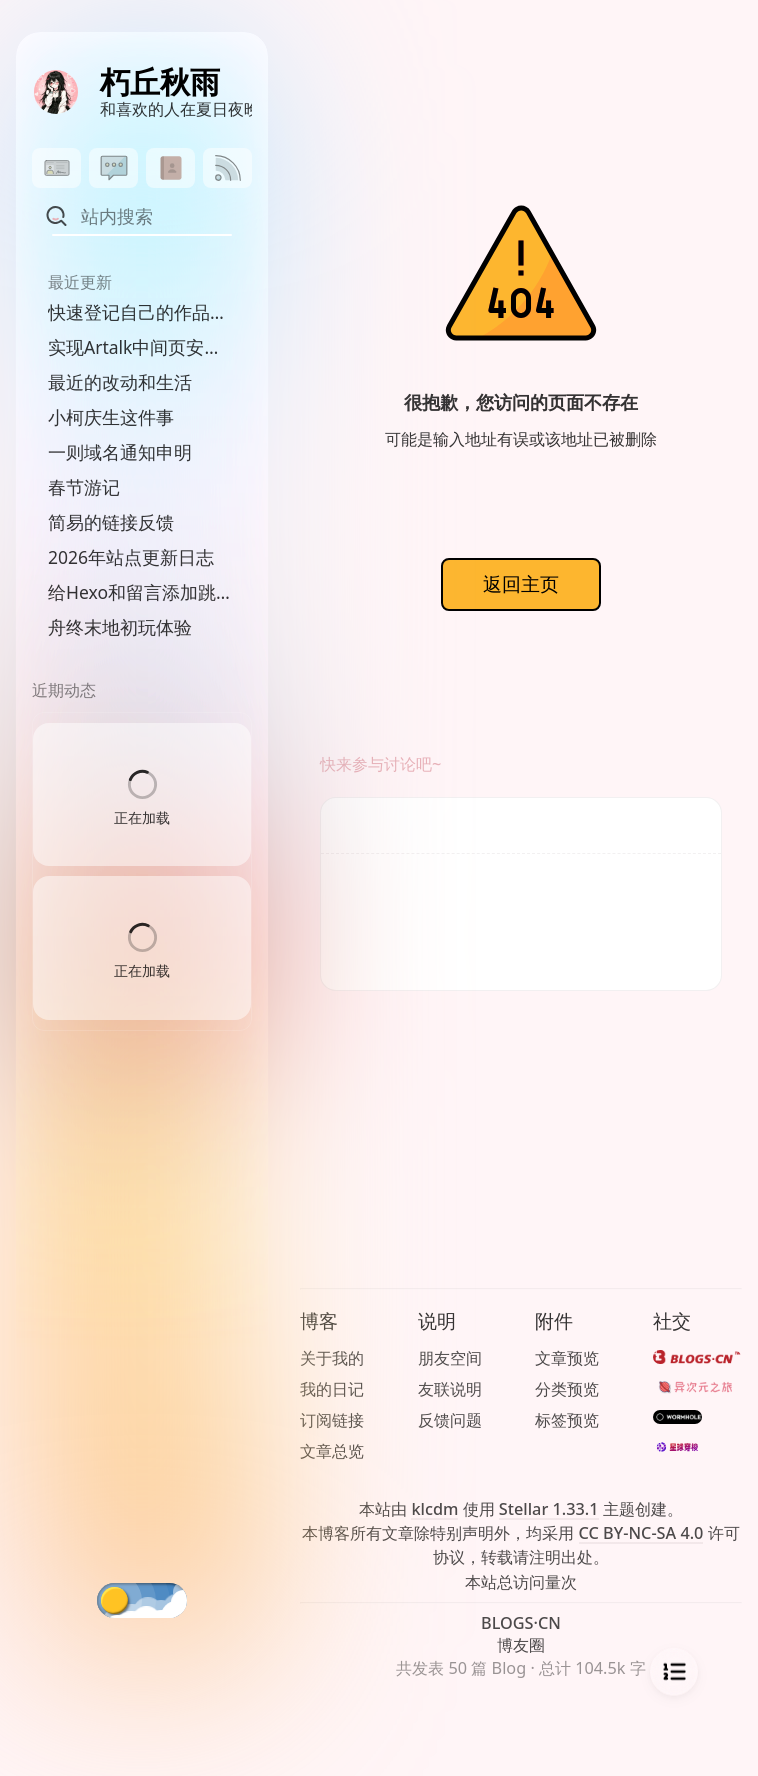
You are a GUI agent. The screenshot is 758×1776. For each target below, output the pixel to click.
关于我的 (332, 1358)
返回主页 (521, 583)
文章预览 (567, 1358)
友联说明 (450, 1389)
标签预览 (567, 1420)
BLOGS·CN (521, 1623)
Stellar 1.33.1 (549, 1509)
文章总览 (332, 1451)
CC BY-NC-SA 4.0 (641, 1533)
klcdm (434, 1509)
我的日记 (332, 1389)
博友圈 (521, 1645)
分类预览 (567, 1389)
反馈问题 (450, 1420)
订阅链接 (332, 1420)
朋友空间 (450, 1358)
